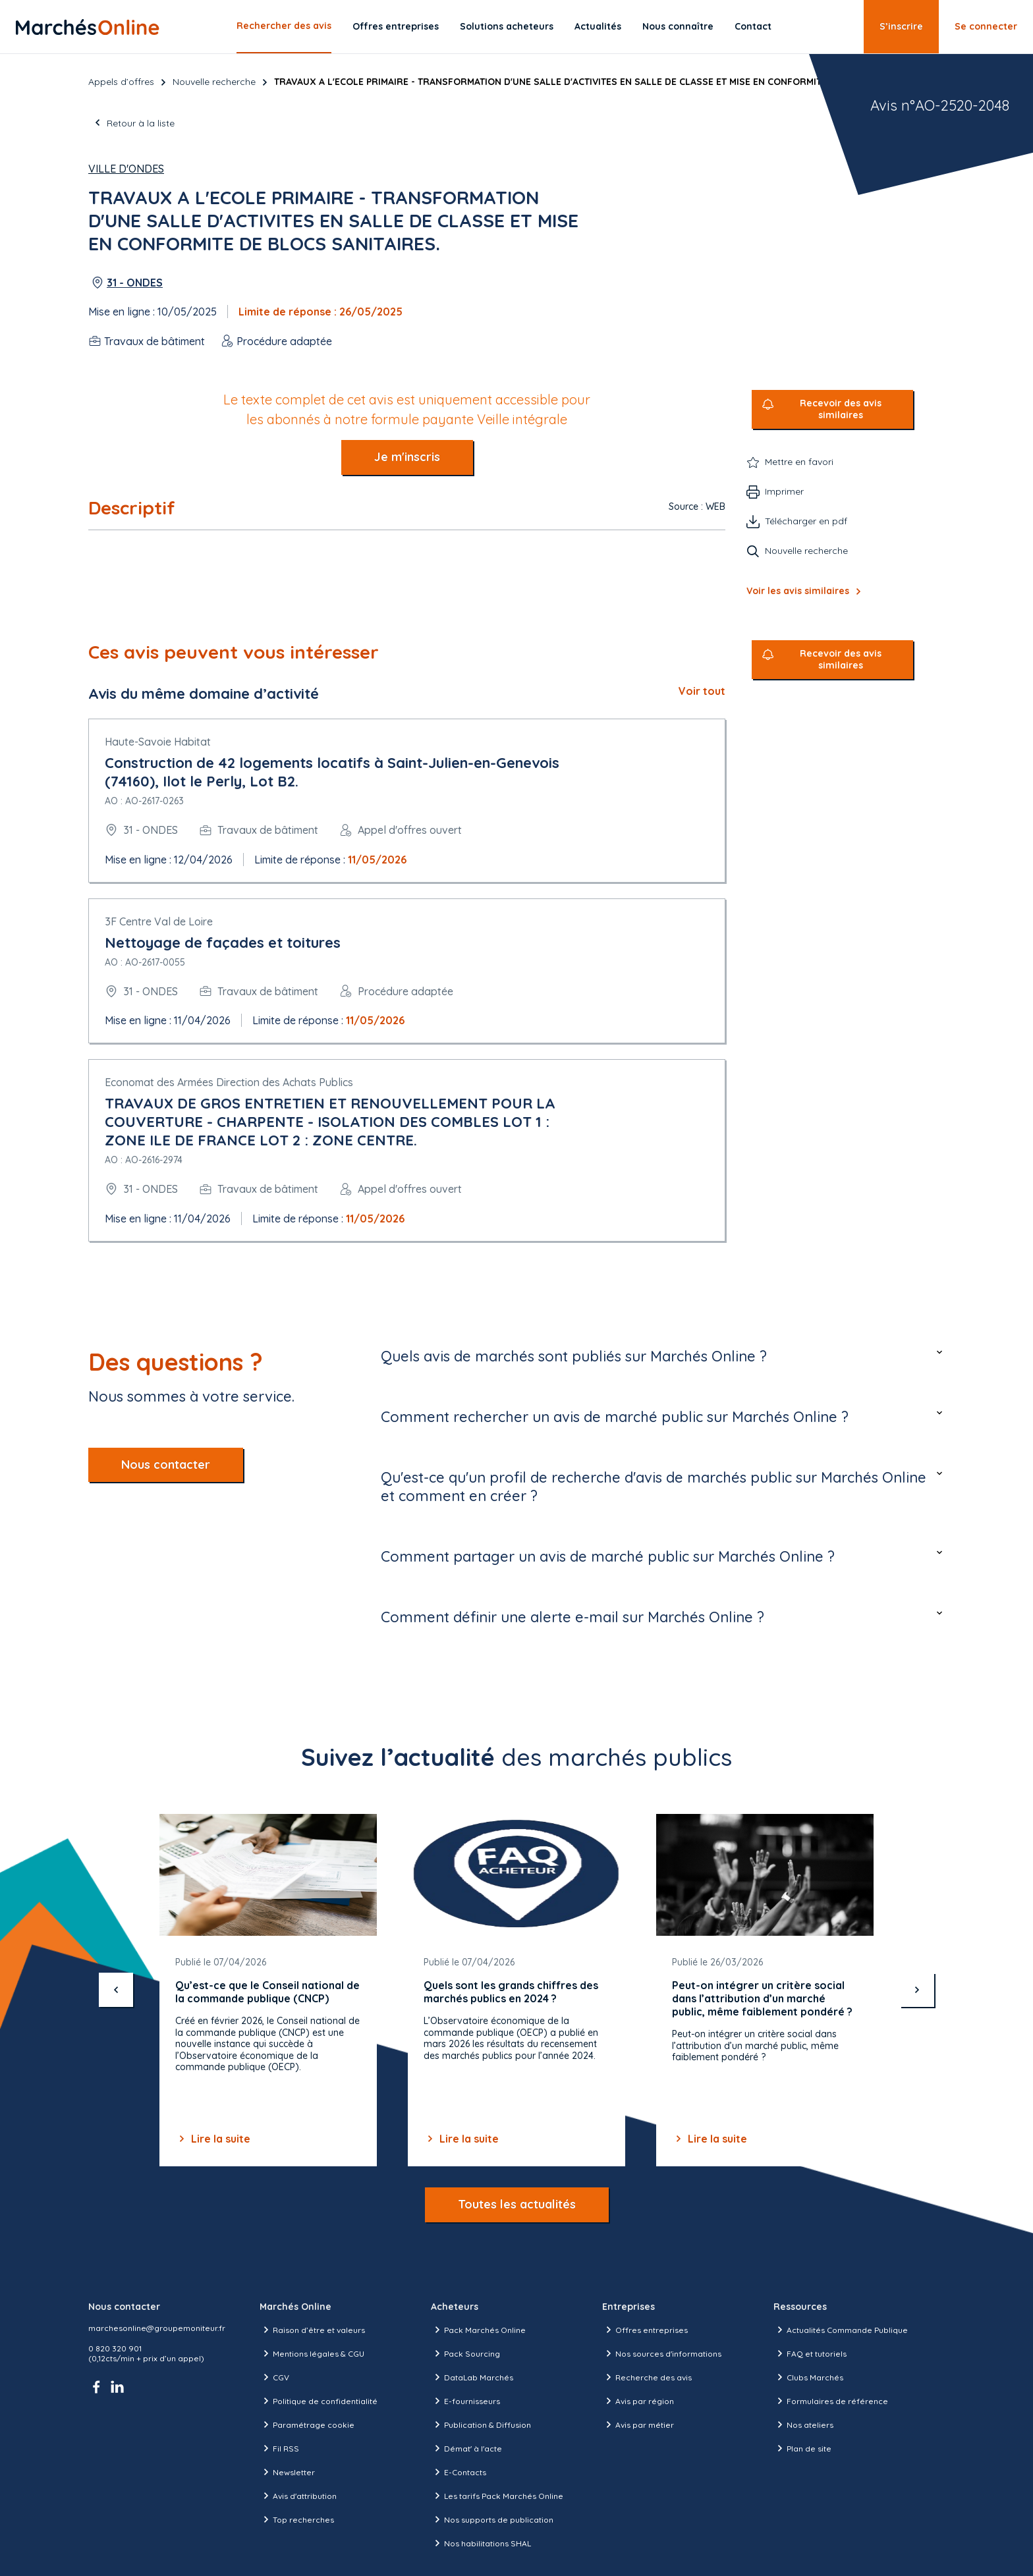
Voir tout (702, 691)
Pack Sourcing (465, 2353)
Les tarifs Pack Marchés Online (497, 2495)
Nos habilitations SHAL (481, 2543)
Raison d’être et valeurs (312, 2329)
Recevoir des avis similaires (840, 409)
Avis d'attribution (298, 2495)
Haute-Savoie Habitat (158, 741)
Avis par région (638, 2400)
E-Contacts (458, 2472)
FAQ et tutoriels (810, 2353)
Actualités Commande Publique (840, 2329)
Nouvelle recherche (214, 82)
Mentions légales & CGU (312, 2353)
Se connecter (986, 26)
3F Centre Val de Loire (159, 921)
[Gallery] (516, 1990)
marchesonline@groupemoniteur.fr (156, 2328)
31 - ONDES (135, 282)
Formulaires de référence (830, 2400)
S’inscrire (901, 26)
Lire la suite (212, 2138)
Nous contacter (165, 1464)
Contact (753, 26)
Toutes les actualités (517, 2204)
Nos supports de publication (492, 2519)
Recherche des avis (647, 2377)
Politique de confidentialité (318, 2400)
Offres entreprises (395, 26)
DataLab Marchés (472, 2377)
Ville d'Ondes (126, 168)
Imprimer (784, 491)
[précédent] (116, 1990)
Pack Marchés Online (478, 2329)
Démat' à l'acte (466, 2448)
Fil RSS (279, 2448)
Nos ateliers (803, 2424)
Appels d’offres (121, 82)
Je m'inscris (407, 456)
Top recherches (297, 2519)
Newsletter (287, 2472)
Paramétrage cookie (307, 2424)
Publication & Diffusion (481, 2424)
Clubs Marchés (808, 2377)
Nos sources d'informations (661, 2353)
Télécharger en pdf (806, 521)
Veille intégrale (522, 419)
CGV (274, 2377)
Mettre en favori (799, 462)
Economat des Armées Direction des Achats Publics (229, 1082)
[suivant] (917, 1990)
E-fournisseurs (465, 2400)
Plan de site (802, 2448)
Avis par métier (638, 2424)
